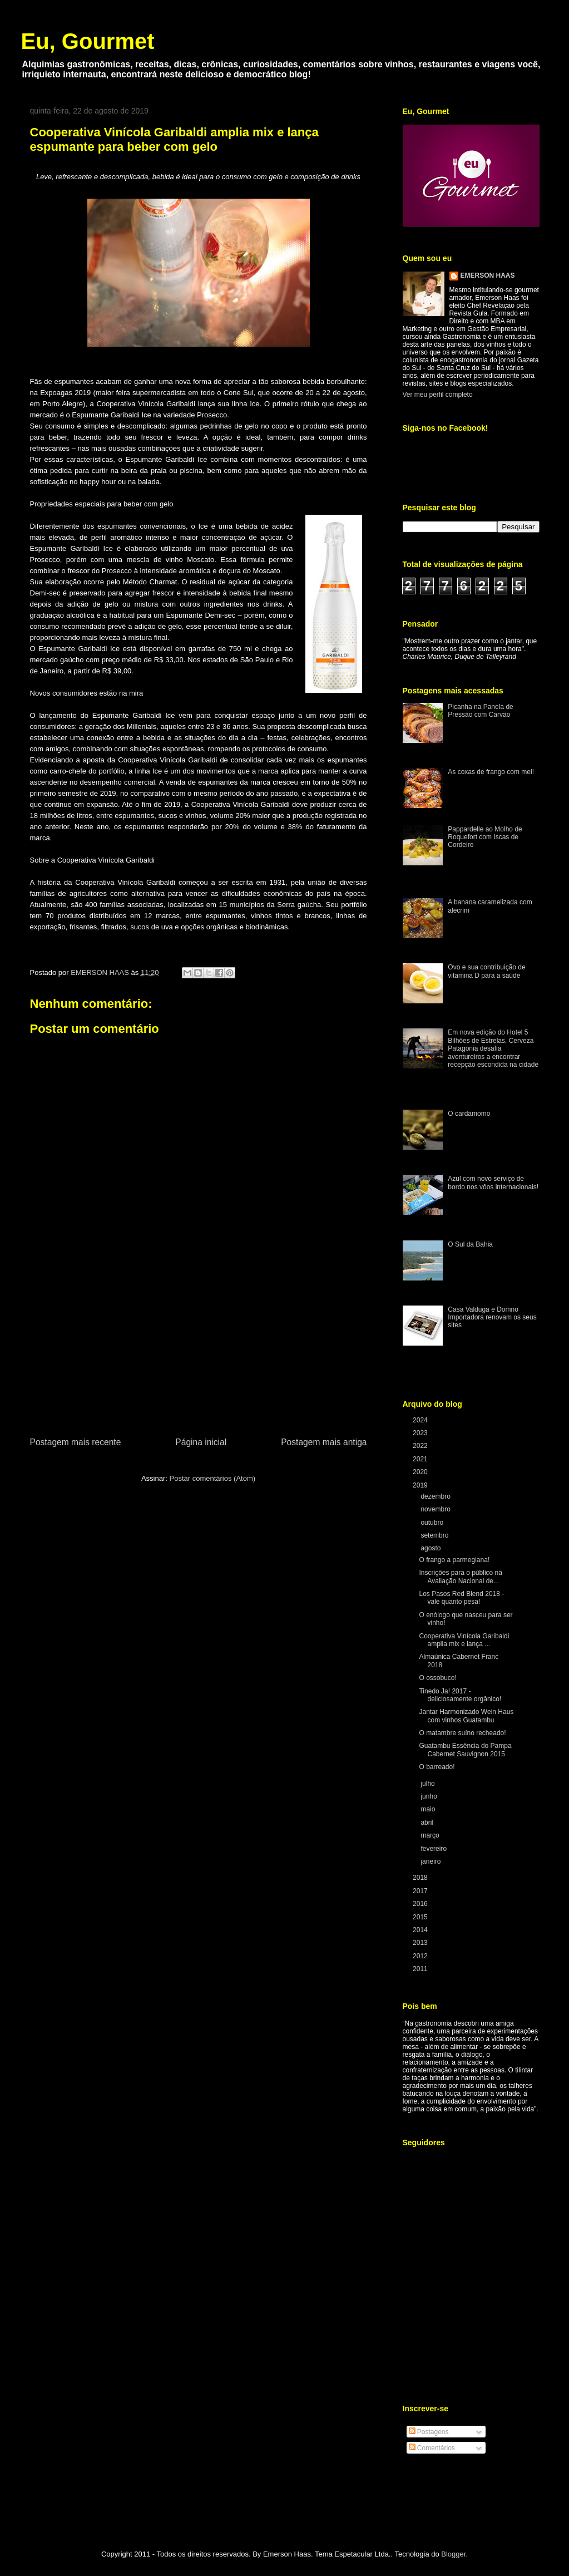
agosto (431, 1548)
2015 (421, 1917)
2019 (421, 1485)
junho (429, 1796)
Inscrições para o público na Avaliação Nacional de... (460, 1576)
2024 (421, 1420)
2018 (421, 1877)
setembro (435, 1535)
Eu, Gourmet (88, 41)
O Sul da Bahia (470, 1244)
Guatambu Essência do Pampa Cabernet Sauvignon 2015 (465, 1749)
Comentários (432, 2448)
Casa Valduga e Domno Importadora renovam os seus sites (492, 1317)
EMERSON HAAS (488, 275)
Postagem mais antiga (324, 1442)
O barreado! (436, 1767)
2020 (421, 1472)
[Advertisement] (198, 1351)
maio (428, 1809)
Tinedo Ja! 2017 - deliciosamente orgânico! (460, 1695)
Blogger (453, 2554)
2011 (421, 1969)
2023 (421, 1433)
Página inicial (200, 1442)
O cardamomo (469, 1113)
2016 (421, 1904)
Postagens (429, 2432)
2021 (421, 1459)
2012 (421, 1956)
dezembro (436, 1496)
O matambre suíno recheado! (462, 1733)
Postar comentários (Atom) (212, 1478)
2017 (421, 1891)
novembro (436, 1509)
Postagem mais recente (75, 1442)
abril (427, 1822)
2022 (421, 1446)
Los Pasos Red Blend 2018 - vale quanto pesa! (461, 1597)
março (430, 1835)
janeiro (431, 1861)
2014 (421, 1930)
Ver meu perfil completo (438, 394)
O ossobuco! (437, 1678)
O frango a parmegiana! (454, 1560)
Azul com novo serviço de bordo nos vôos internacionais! (493, 1182)
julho (428, 1783)
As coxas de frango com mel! (491, 772)
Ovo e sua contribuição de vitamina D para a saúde (486, 971)
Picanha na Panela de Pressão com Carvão (480, 710)
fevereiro (434, 1849)
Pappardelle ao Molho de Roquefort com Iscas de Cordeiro (485, 837)
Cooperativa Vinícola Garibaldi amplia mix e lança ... (464, 1640)
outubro (432, 1522)
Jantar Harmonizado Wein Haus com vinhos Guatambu (466, 1715)
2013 (421, 1943)
